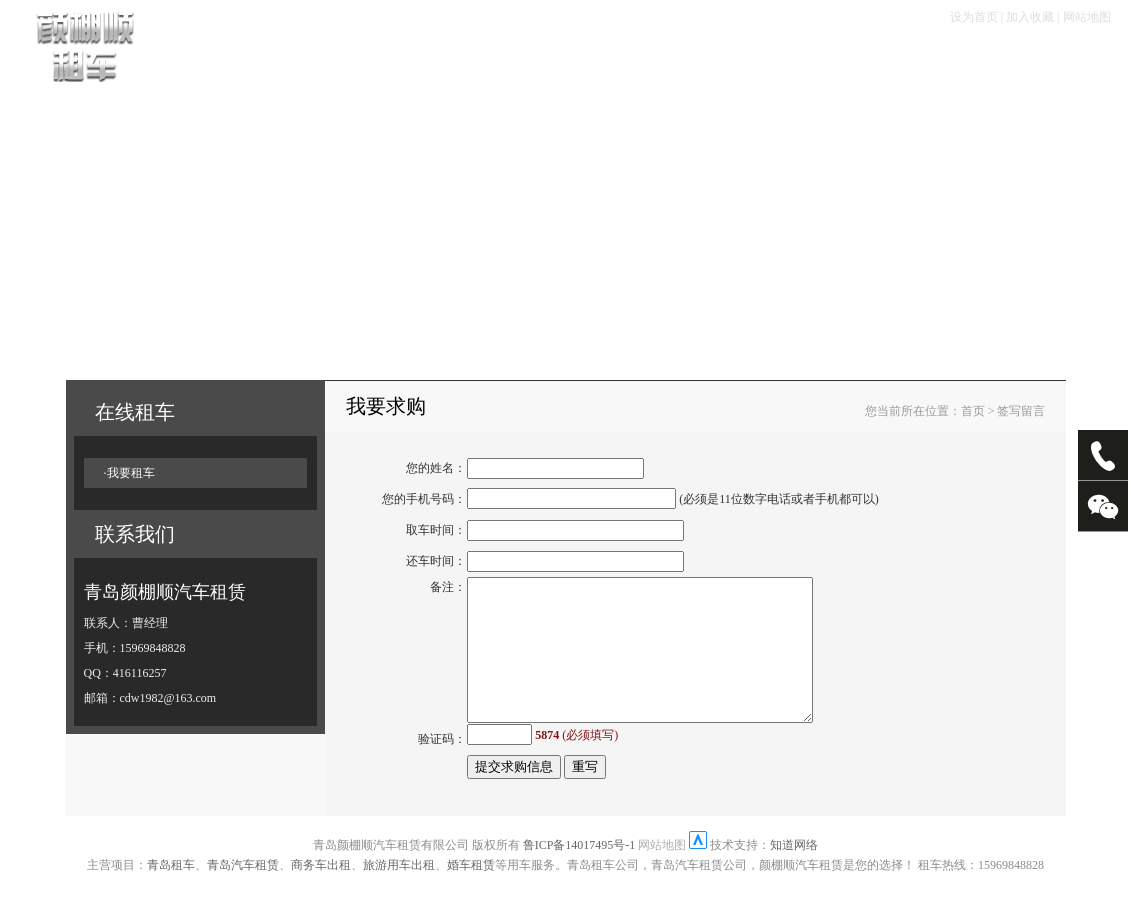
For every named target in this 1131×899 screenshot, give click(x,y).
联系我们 (1028, 61)
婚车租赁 (471, 879)
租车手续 (482, 61)
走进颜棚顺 (934, 61)
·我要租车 (129, 473)
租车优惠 (568, 61)
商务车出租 (321, 879)
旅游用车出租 (399, 879)
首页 (239, 61)
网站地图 (1087, 17)
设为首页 (974, 17)
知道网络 (794, 859)
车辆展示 (310, 61)
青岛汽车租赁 (243, 879)
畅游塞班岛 (747, 61)
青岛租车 (171, 879)
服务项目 (654, 61)
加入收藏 (1030, 17)
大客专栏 (841, 61)
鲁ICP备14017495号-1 (579, 859)
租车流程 (396, 61)
